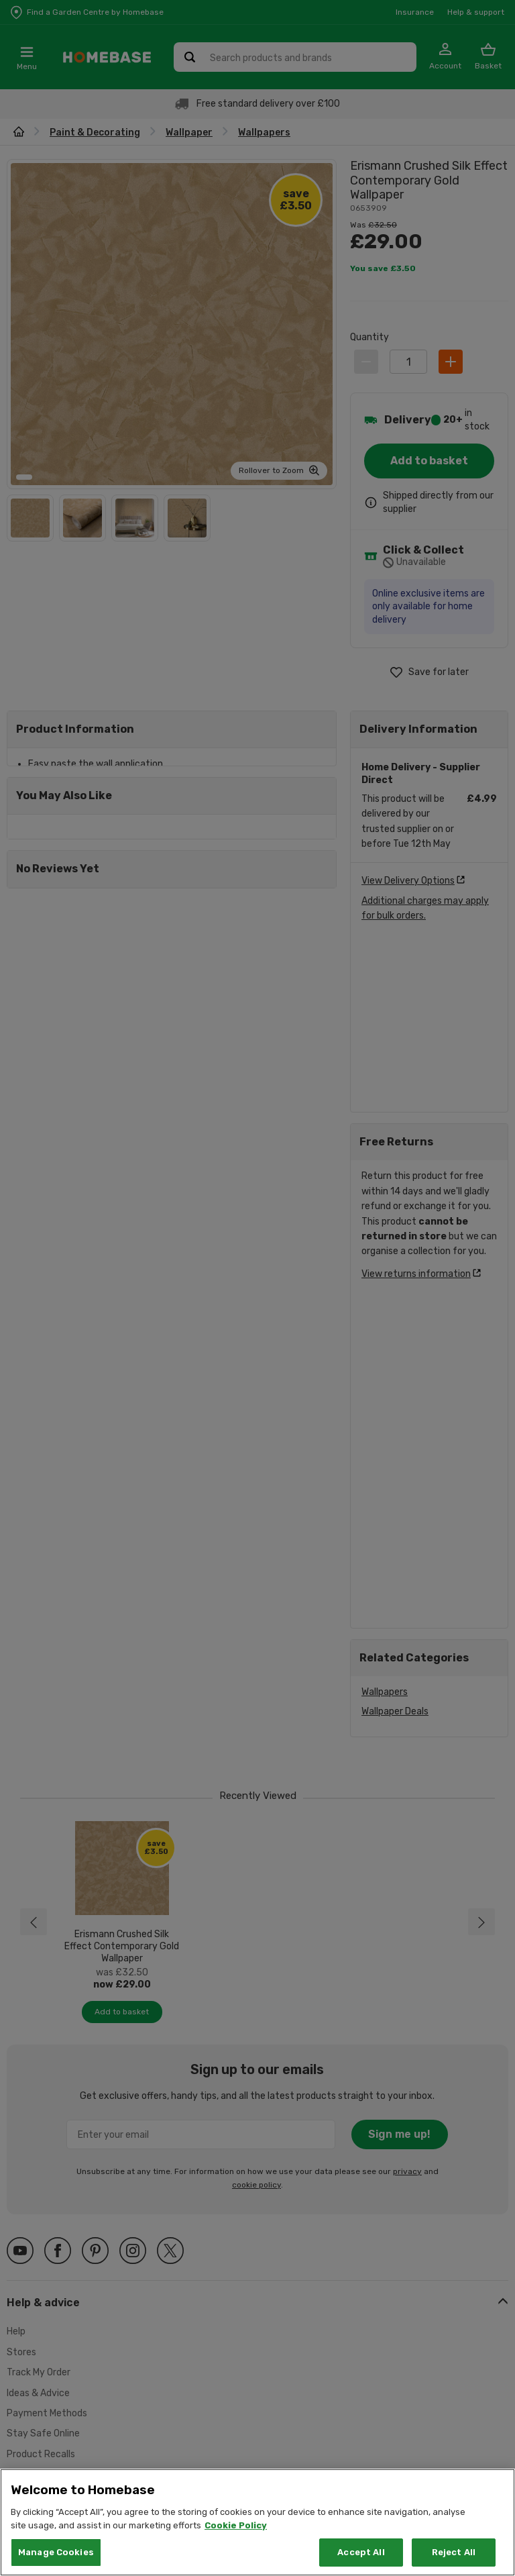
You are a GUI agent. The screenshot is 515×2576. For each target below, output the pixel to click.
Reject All (453, 2552)
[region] (257, 2522)
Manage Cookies (56, 2552)
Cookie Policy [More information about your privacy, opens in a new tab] (236, 2525)
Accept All (360, 2552)
